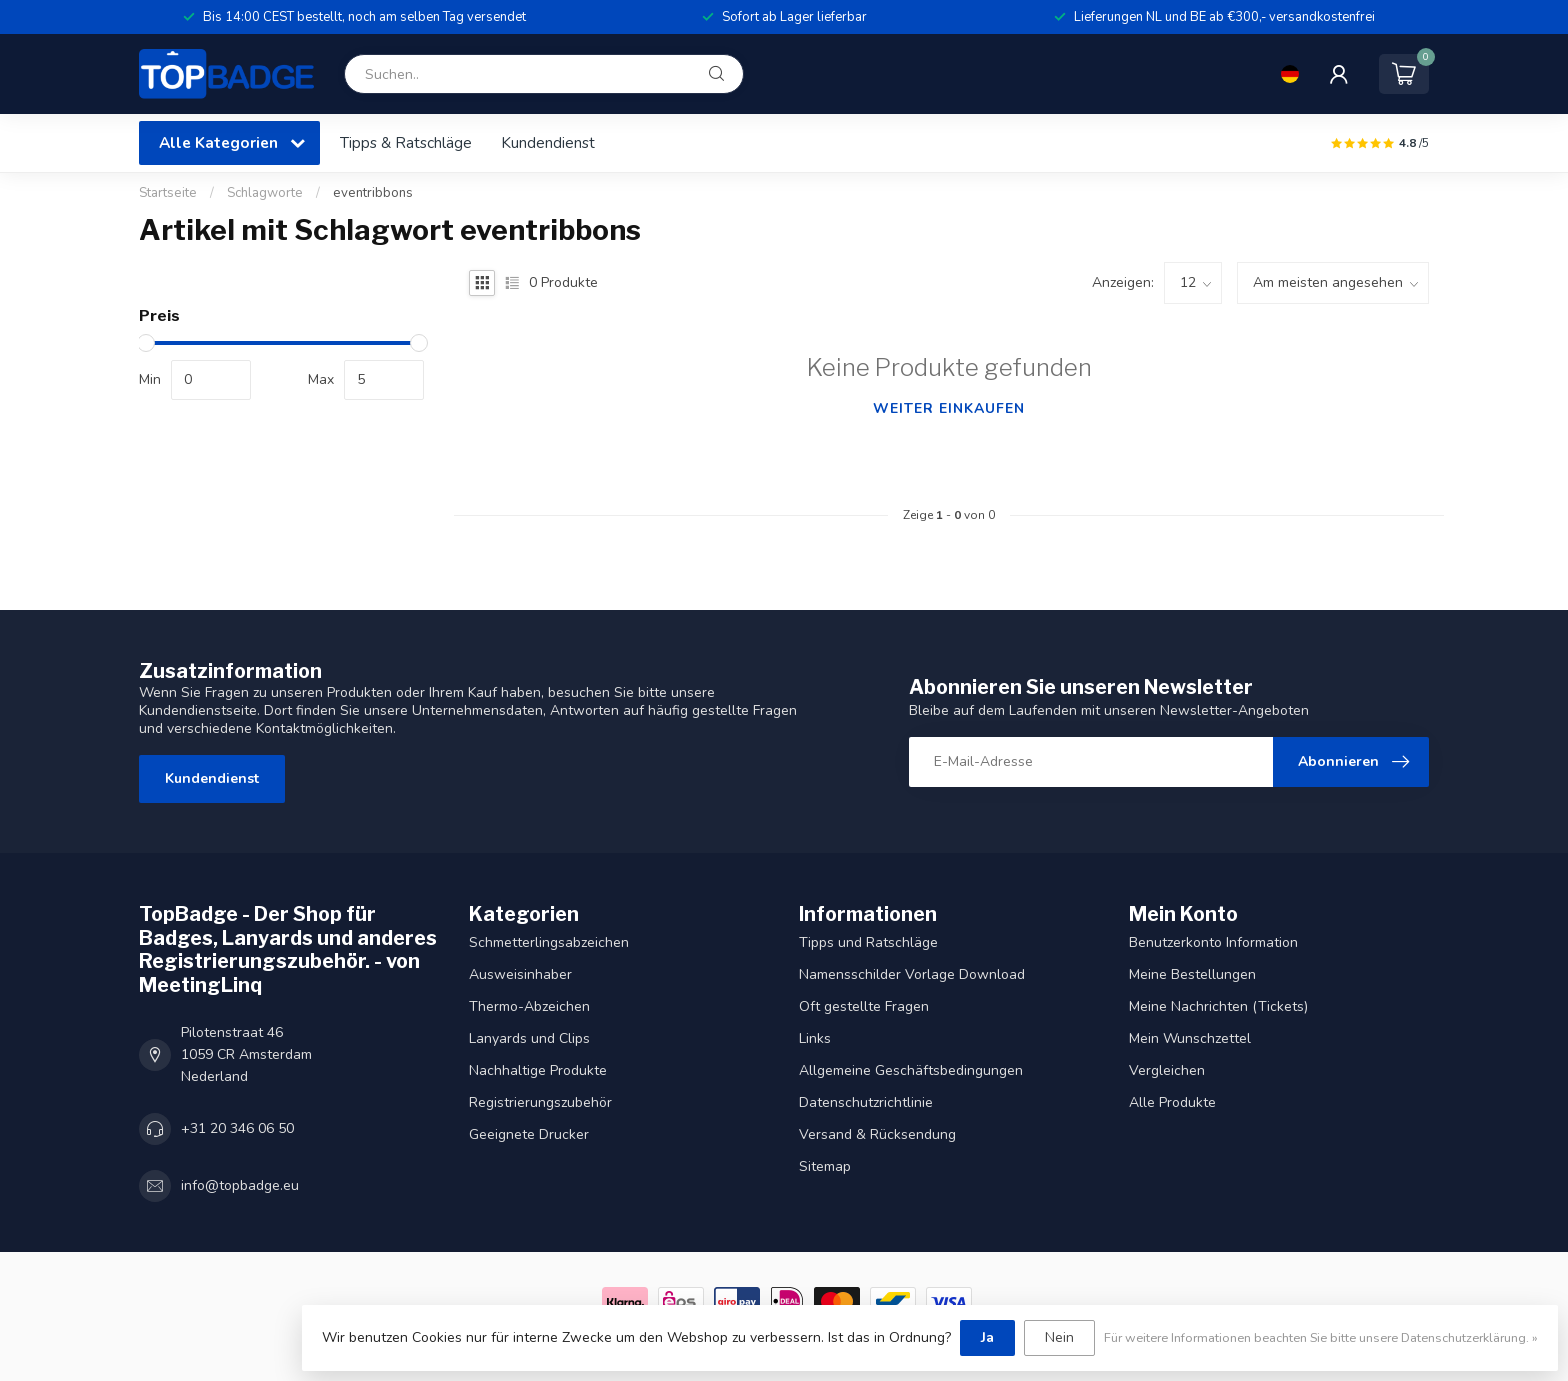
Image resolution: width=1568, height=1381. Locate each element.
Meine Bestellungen (1192, 974)
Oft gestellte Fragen (864, 1006)
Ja (987, 1337)
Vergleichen (1167, 1070)
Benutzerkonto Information (1213, 942)
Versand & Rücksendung (877, 1134)
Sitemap (825, 1166)
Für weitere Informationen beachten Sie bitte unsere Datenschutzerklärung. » (1321, 1337)
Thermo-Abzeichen (529, 1006)
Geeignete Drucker (529, 1134)
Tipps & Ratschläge (406, 142)
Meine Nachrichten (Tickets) (1218, 1006)
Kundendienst (548, 142)
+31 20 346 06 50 (237, 1128)
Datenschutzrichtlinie (866, 1102)
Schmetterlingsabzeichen (549, 942)
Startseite (168, 193)
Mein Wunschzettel (1190, 1038)
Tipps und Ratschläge (868, 942)
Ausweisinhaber (520, 974)
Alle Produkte (1172, 1102)
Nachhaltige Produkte (538, 1070)
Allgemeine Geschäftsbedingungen (911, 1070)
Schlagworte (265, 193)
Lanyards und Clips (529, 1038)
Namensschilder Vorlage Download (912, 974)
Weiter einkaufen (949, 408)
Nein (1059, 1337)
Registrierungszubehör (540, 1102)
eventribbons (373, 193)
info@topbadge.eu (240, 1185)
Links (815, 1038)
